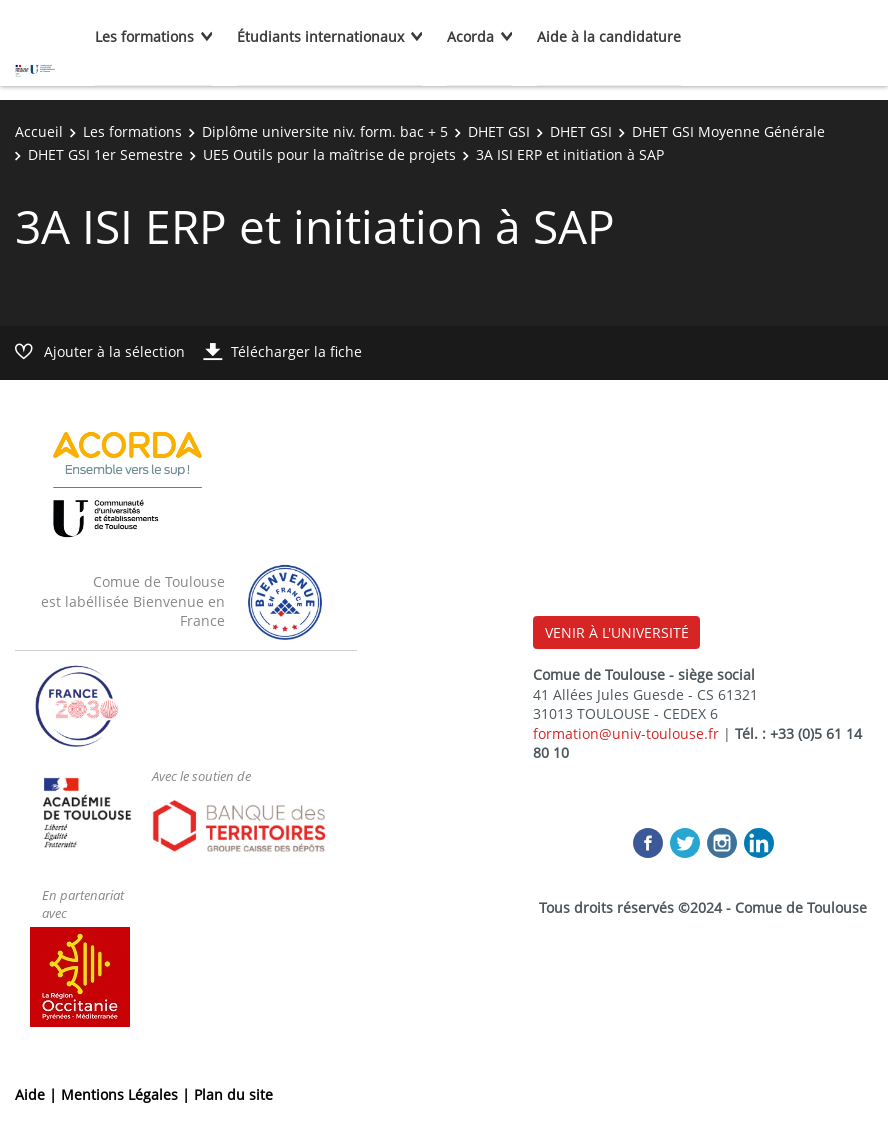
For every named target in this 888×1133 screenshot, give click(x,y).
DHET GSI (499, 131)
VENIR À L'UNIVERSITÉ (617, 632)
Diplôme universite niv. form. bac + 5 (325, 131)
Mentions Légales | (127, 1094)
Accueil (39, 131)
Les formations (144, 36)
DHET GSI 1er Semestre (105, 154)
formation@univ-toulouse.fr (626, 733)
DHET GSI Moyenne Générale (728, 131)
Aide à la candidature (609, 36)
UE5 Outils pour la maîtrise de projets (329, 154)
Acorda (470, 36)
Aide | (38, 1094)
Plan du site (233, 1094)
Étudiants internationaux (320, 36)
